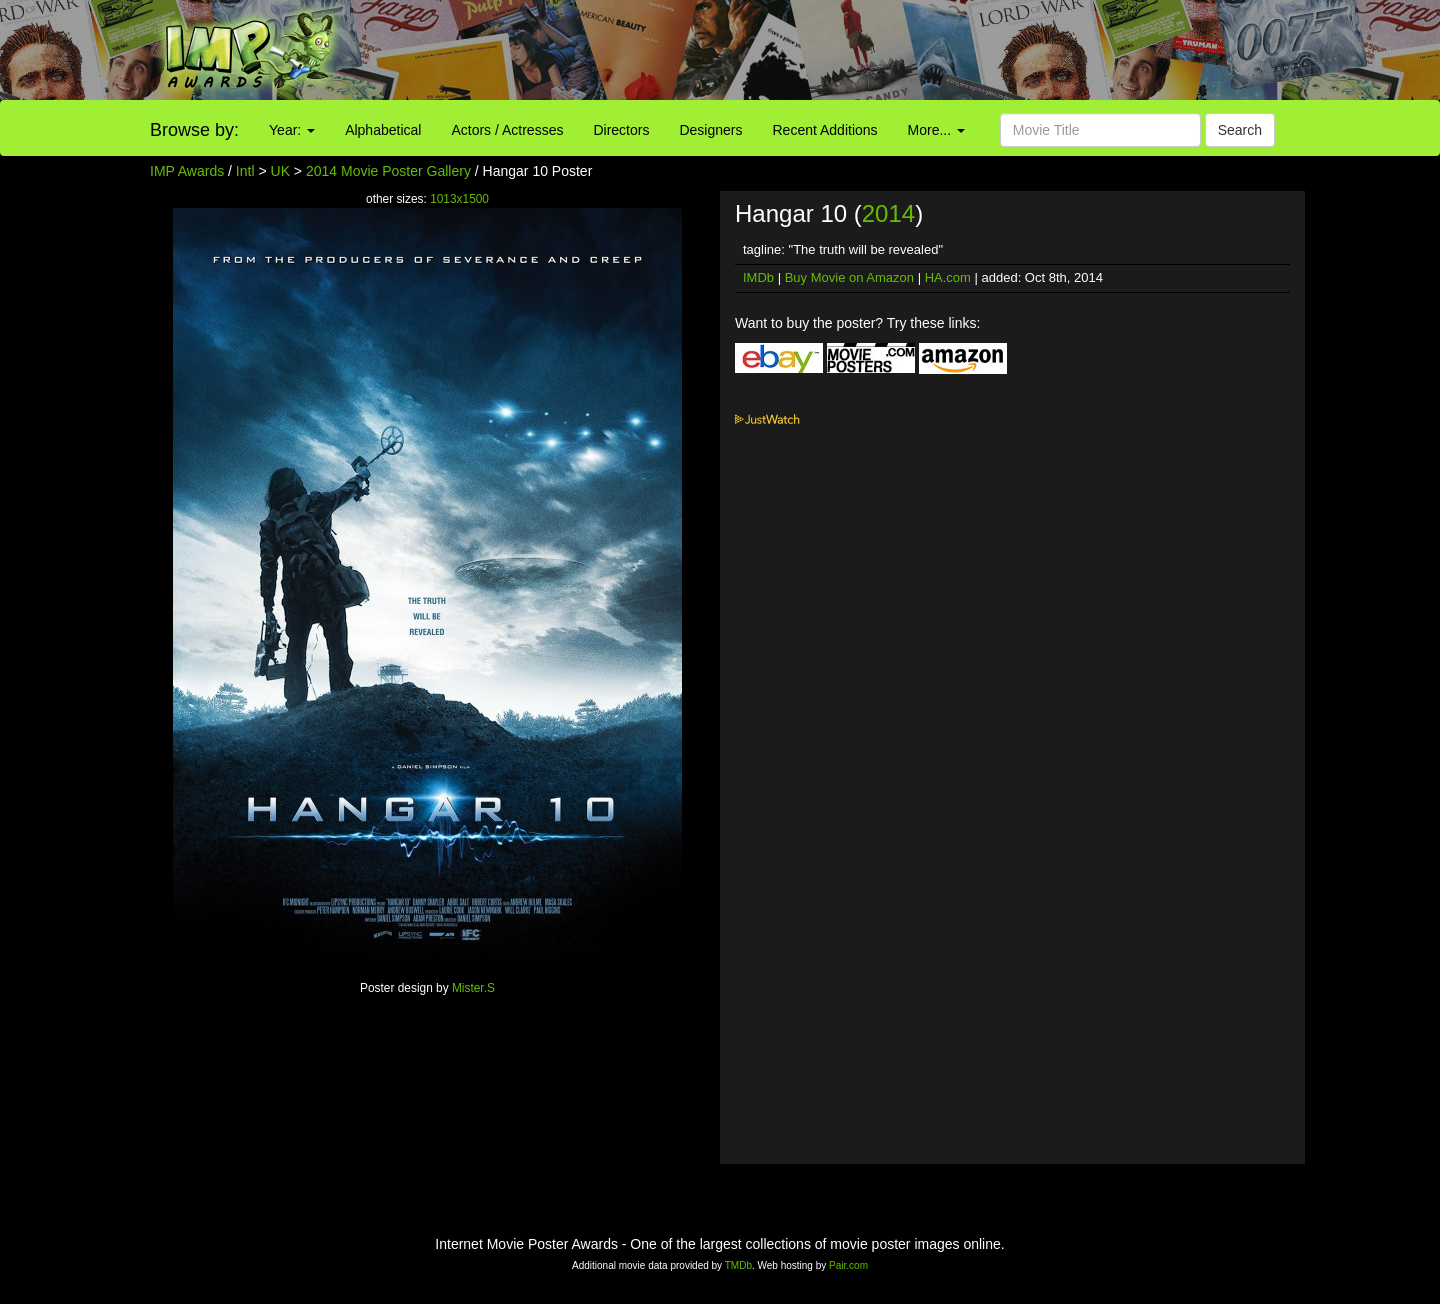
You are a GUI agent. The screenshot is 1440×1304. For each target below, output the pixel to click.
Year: (292, 130)
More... (936, 130)
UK (280, 171)
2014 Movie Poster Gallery (388, 171)
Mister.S (473, 988)
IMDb (758, 277)
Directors (621, 130)
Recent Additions (825, 130)
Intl (245, 171)
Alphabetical (383, 130)
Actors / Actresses (507, 130)
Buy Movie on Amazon (849, 277)
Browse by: (194, 130)
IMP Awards (187, 171)
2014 (888, 213)
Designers (710, 130)
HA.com (948, 277)
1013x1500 (459, 199)
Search (1240, 130)
